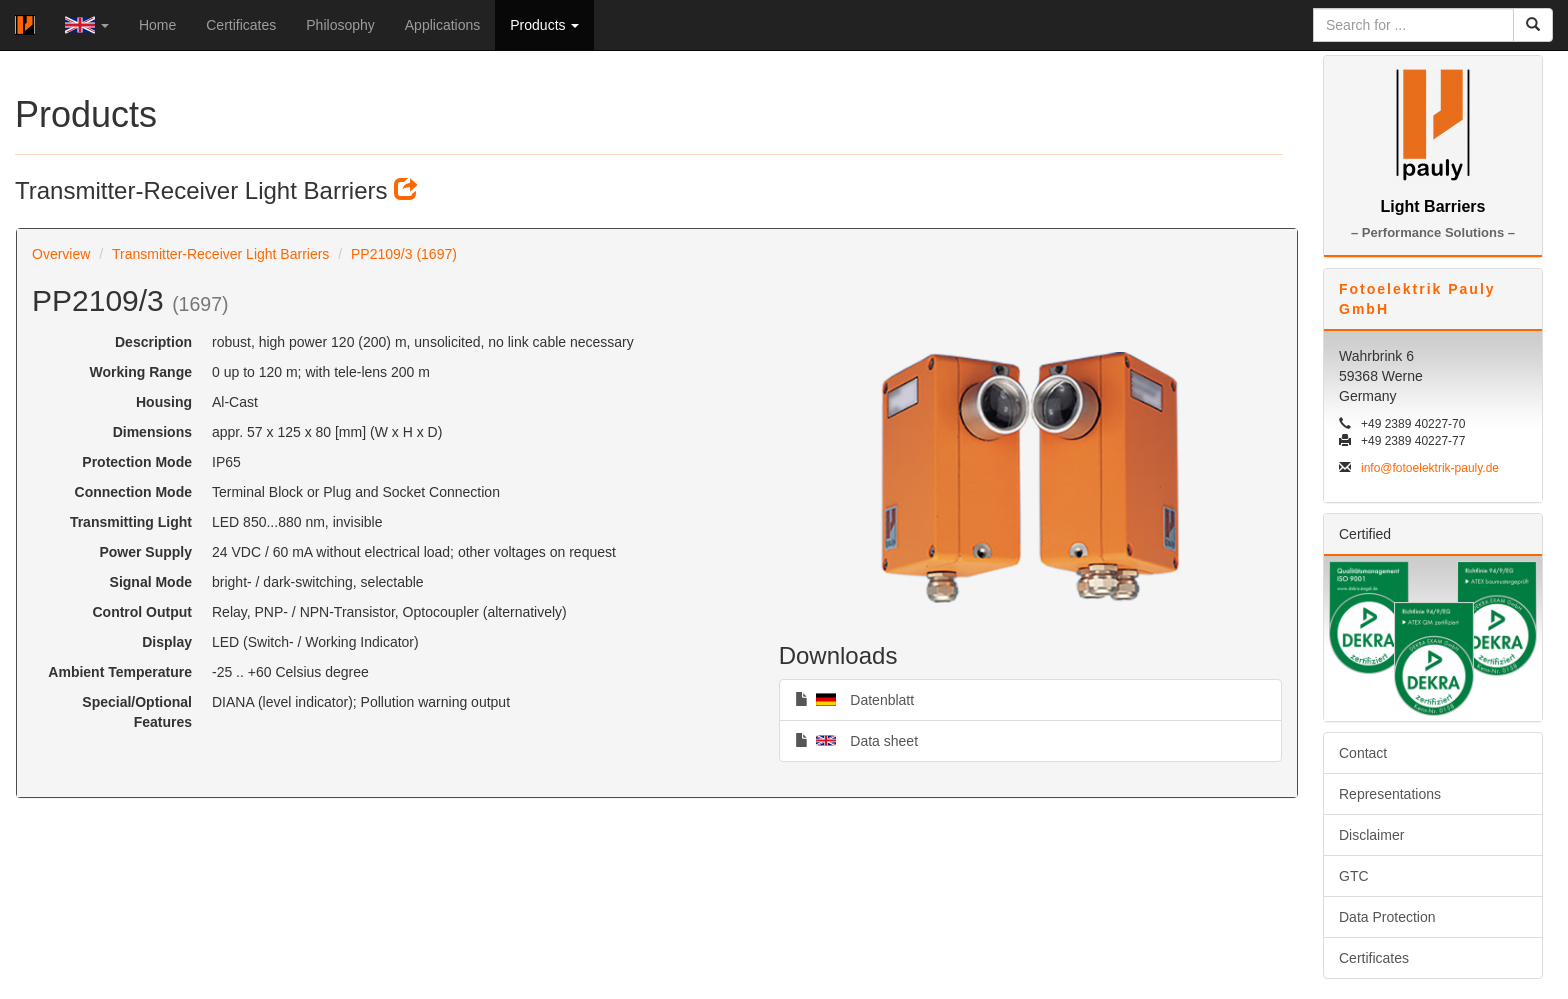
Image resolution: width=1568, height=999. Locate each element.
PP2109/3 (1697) (404, 254)
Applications (443, 25)
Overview (61, 254)
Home (157, 25)
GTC (1354, 876)
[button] (87, 25)
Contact (1363, 753)
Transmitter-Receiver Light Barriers (220, 254)
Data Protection (1387, 917)
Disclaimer (1371, 835)
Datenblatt (855, 699)
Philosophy (340, 25)
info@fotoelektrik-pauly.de (1430, 468)
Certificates (241, 25)
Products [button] (544, 25)
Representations (1390, 794)
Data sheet (856, 740)
